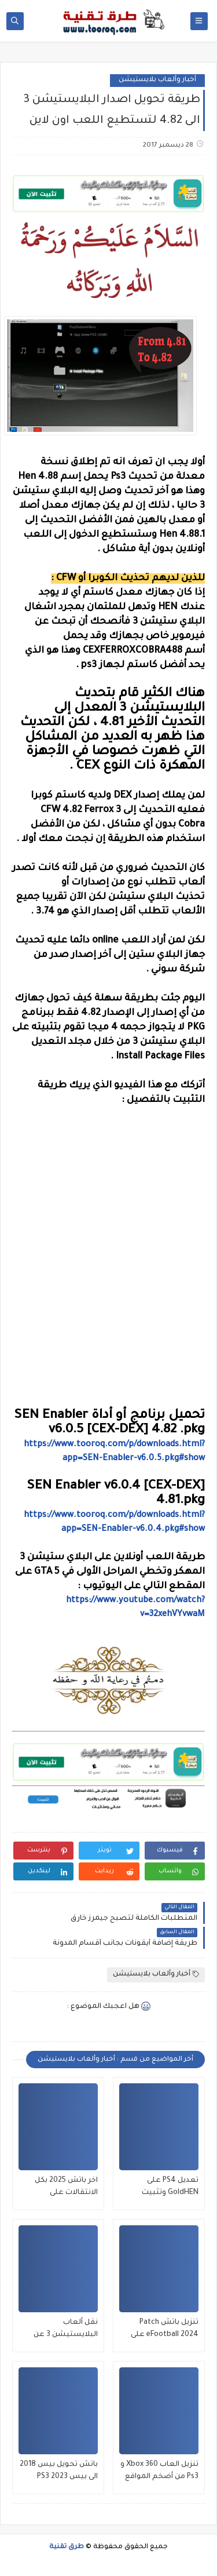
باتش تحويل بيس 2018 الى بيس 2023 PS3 (59, 2471)
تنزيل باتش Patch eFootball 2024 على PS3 (164, 2330)
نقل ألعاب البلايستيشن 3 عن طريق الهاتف (66, 2330)
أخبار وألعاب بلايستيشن (157, 80)
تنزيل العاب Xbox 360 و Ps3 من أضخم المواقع (159, 2471)
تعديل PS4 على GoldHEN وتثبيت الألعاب (170, 2188)
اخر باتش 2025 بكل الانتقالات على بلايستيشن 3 (66, 2188)
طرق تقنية (66, 2547)
